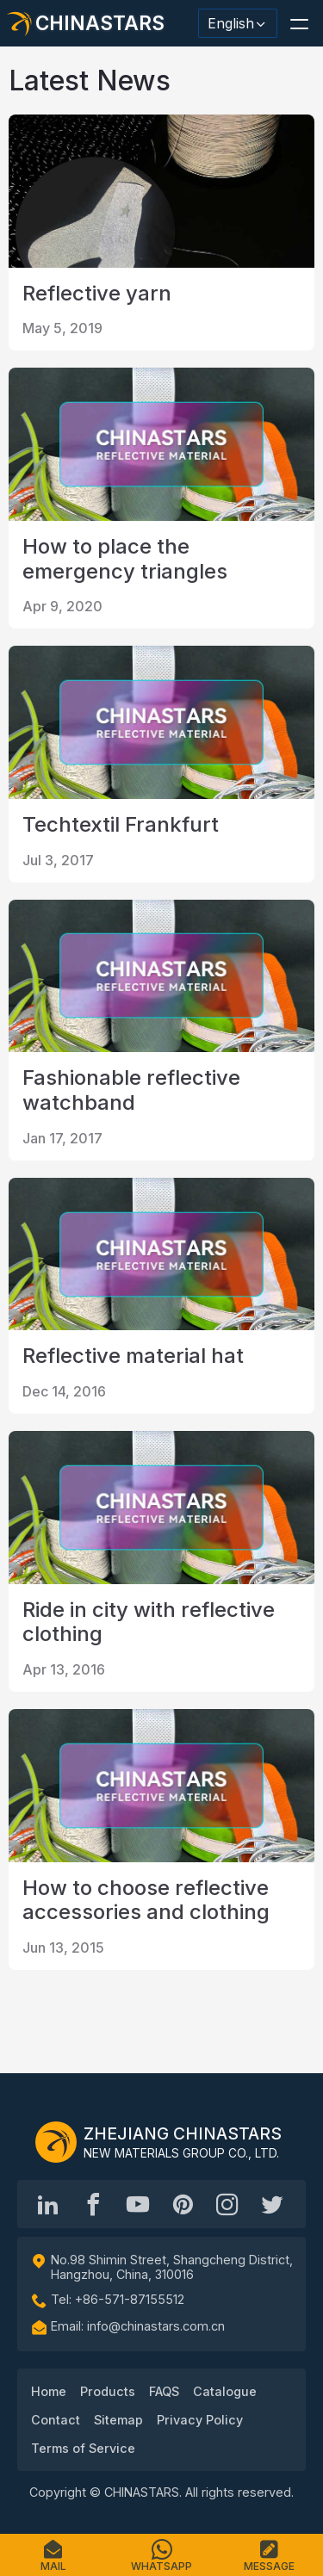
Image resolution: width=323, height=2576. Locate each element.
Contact (55, 2419)
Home (48, 2391)
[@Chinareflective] (272, 2204)
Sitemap (118, 2419)
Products (107, 2391)
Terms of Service (83, 2448)
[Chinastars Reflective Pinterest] (182, 2204)
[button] (299, 23)
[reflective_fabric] (227, 2204)
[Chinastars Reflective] (137, 2204)
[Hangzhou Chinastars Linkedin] (48, 2204)
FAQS (164, 2391)
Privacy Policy (200, 2419)
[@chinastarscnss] (93, 2204)
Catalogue (225, 2391)
